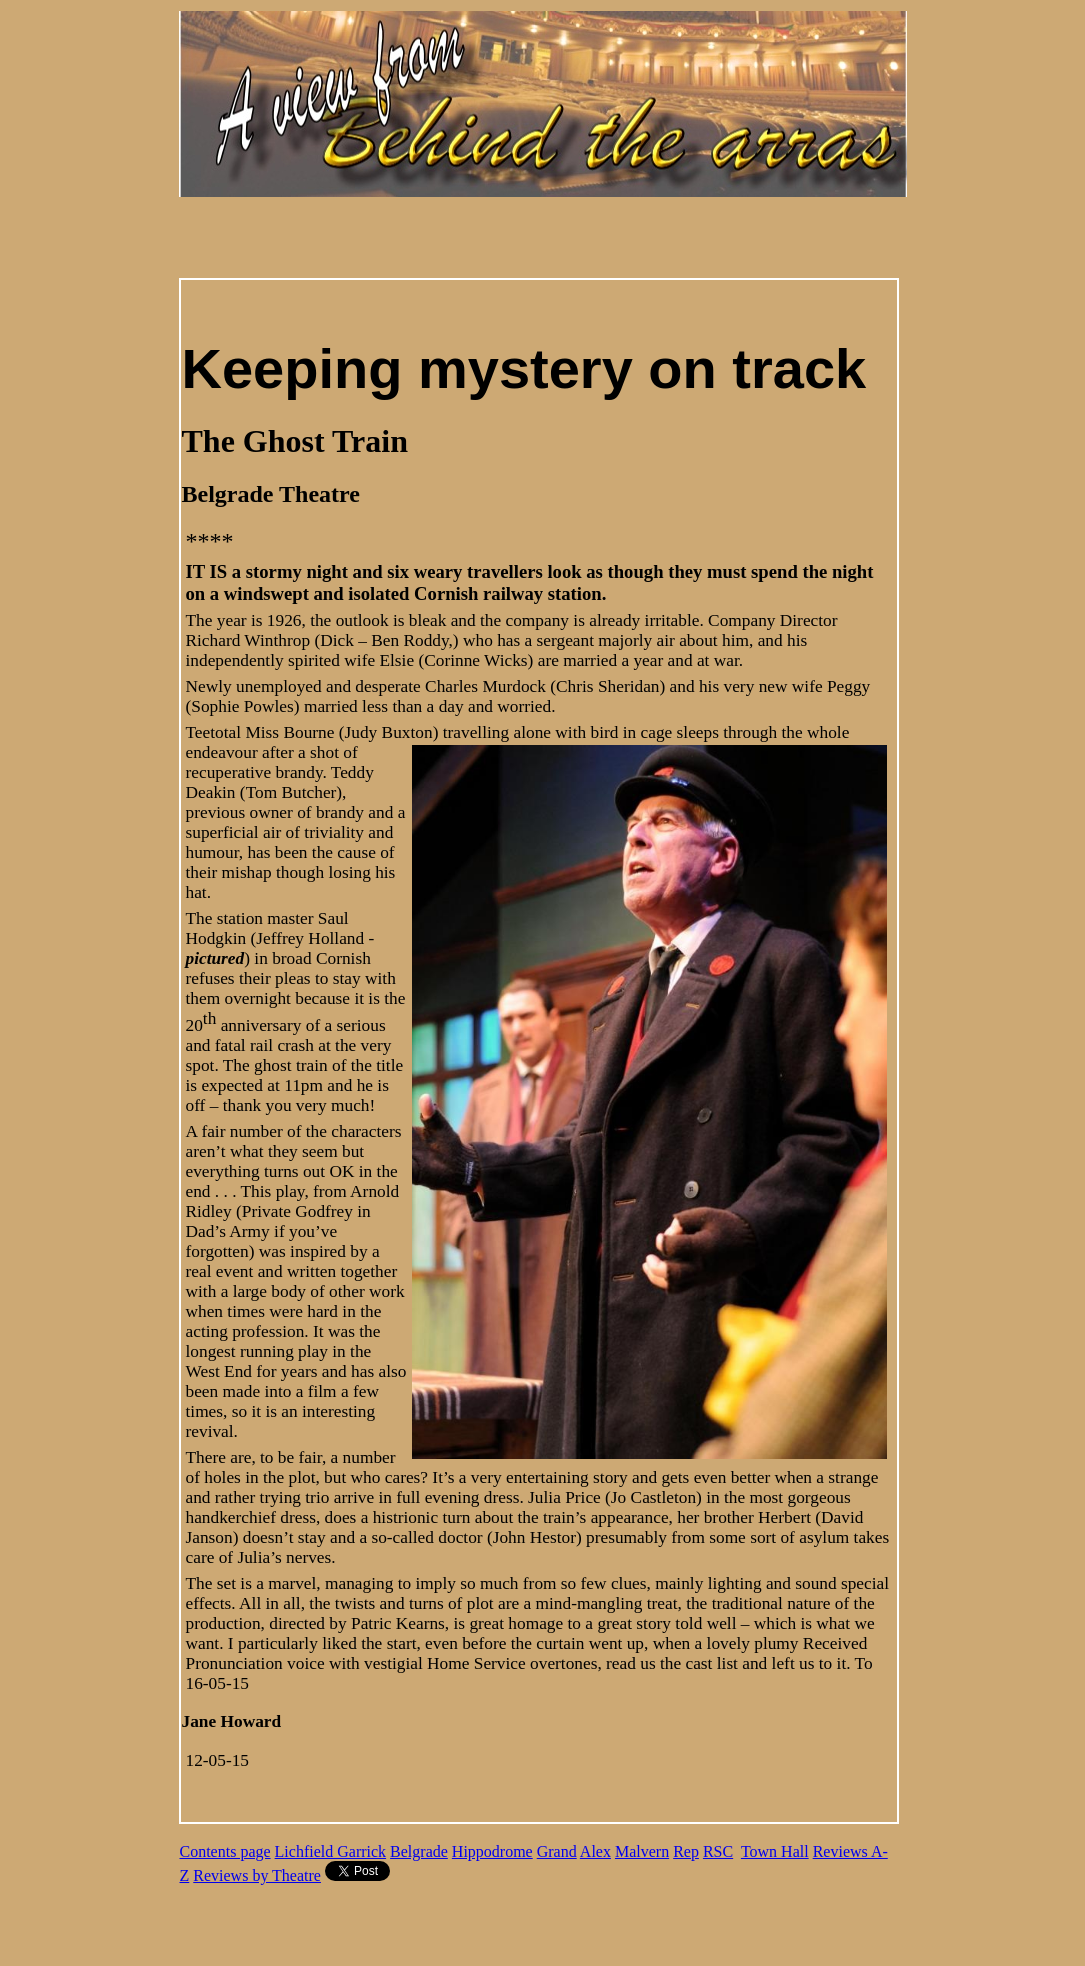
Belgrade (419, 1851)
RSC (718, 1851)
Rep (686, 1851)
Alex (595, 1851)
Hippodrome (492, 1851)
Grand (557, 1851)
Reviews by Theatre (257, 1875)
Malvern (642, 1851)
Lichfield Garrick (331, 1851)
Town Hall (775, 1851)
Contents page (225, 1851)
